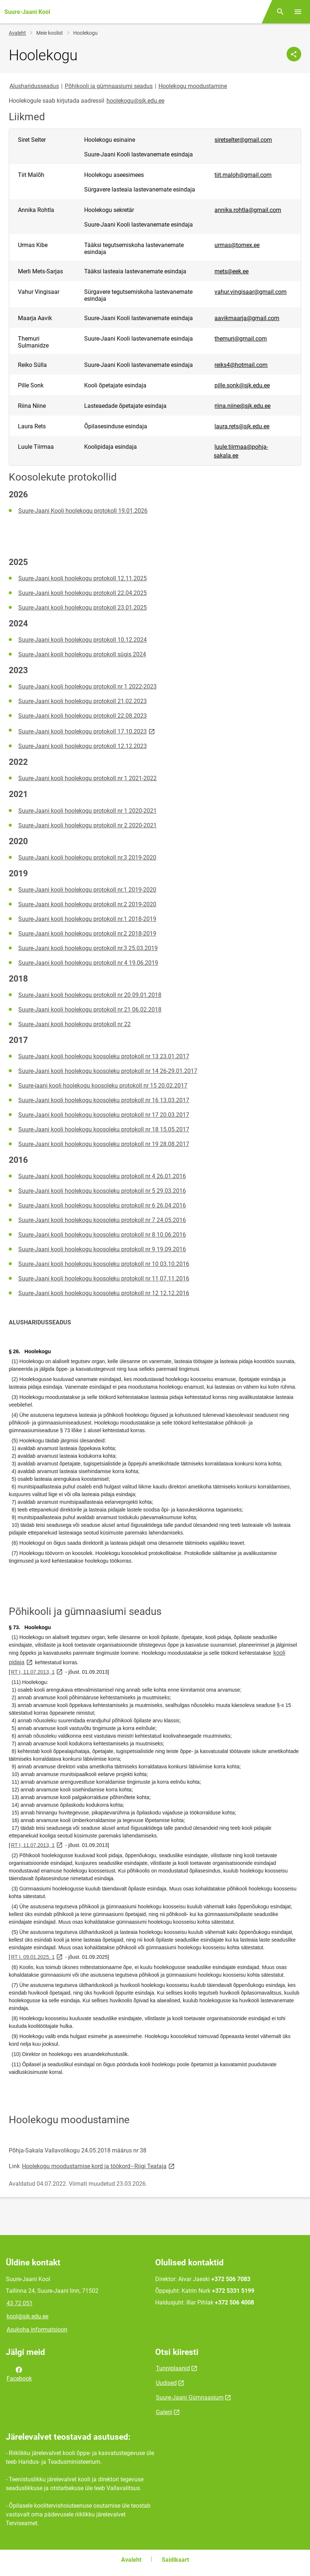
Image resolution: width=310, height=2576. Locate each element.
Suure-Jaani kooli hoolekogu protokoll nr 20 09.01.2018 (89, 994)
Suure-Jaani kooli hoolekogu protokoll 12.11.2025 (82, 578)
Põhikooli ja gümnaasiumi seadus (109, 86)
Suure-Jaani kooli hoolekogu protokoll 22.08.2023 (82, 715)
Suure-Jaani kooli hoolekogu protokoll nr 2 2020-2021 (87, 825)
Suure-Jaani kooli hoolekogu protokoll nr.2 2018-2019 (87, 933)
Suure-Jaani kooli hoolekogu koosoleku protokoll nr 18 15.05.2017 (103, 1129)
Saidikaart (175, 2559)
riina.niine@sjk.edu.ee (242, 405)
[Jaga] (294, 54)
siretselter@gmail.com (243, 139)
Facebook (19, 2373)
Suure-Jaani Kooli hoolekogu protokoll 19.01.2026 (82, 510)
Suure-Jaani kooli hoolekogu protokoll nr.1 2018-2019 (87, 918)
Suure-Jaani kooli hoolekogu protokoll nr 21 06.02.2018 (89, 1009)
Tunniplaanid (173, 2368)
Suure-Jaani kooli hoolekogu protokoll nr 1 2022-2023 (87, 686)
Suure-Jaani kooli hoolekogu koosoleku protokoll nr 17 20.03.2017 (103, 1114)
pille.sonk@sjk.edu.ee (242, 385)
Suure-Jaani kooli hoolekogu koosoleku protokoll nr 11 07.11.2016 (103, 1278)
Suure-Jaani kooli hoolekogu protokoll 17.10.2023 (87, 731)
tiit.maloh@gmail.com (243, 174)
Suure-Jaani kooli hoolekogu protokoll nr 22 (74, 1024)
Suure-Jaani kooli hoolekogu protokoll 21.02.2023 (82, 701)
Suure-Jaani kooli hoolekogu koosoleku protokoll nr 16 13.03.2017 (103, 1100)
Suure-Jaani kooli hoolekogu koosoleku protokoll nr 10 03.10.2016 (103, 1263)
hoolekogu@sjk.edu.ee (135, 100)
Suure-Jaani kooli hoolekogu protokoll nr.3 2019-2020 (87, 857)
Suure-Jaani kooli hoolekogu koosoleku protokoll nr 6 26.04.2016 (102, 1205)
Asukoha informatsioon (37, 2329)
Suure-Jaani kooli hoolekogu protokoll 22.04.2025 (82, 592)
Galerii (164, 2412)
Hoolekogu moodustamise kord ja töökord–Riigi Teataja (99, 2166)
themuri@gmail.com (240, 338)
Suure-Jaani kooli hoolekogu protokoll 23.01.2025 (82, 607)
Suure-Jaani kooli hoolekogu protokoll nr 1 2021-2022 (87, 778)
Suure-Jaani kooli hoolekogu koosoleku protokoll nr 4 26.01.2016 (102, 1176)
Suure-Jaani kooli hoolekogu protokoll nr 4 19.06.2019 (88, 962)
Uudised (166, 2382)
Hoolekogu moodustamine (192, 86)
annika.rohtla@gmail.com (247, 209)
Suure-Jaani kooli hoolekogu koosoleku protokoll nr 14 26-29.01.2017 (107, 1070)
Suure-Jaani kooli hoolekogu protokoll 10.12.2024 (82, 639)
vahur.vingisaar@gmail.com (250, 291)
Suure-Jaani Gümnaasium (190, 2397)
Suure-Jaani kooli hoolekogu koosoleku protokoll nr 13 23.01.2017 (103, 1056)
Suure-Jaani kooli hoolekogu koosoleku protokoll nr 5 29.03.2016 (102, 1190)
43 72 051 (20, 2303)
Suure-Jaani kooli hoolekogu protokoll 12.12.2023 (82, 746)
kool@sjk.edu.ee (27, 2316)
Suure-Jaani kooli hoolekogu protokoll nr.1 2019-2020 (87, 889)
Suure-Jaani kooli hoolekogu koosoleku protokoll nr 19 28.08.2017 (103, 1144)
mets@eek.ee (231, 271)
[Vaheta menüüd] (298, 11)
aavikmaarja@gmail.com (246, 318)
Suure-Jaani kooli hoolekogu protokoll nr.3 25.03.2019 (88, 948)
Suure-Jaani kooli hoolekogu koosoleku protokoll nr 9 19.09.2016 (102, 1249)
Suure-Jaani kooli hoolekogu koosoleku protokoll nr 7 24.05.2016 (102, 1220)
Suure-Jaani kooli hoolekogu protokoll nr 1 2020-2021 (87, 810)
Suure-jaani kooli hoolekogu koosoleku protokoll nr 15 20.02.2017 (102, 1085)
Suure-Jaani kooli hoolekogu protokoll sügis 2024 (82, 654)
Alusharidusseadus (34, 86)
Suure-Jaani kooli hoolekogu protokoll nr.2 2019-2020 (87, 904)
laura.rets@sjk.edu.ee (241, 426)
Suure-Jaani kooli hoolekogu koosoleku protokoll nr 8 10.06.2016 (102, 1234)
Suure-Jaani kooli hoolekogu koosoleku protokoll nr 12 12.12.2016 (103, 1293)
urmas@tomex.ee (236, 245)
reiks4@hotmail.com (241, 364)
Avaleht (17, 33)
